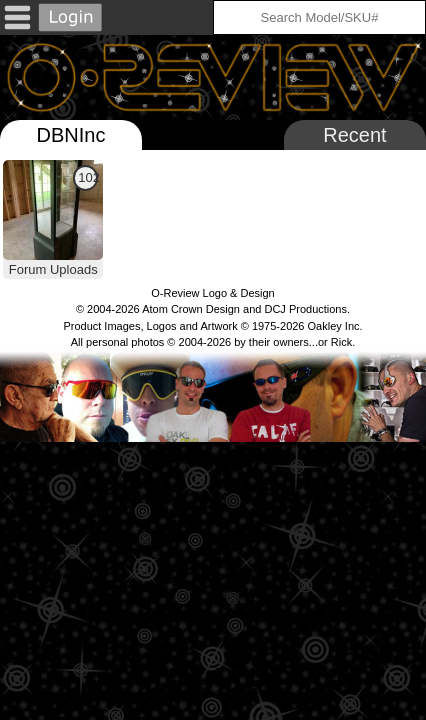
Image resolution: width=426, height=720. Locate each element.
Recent (354, 135)
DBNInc (71, 135)
